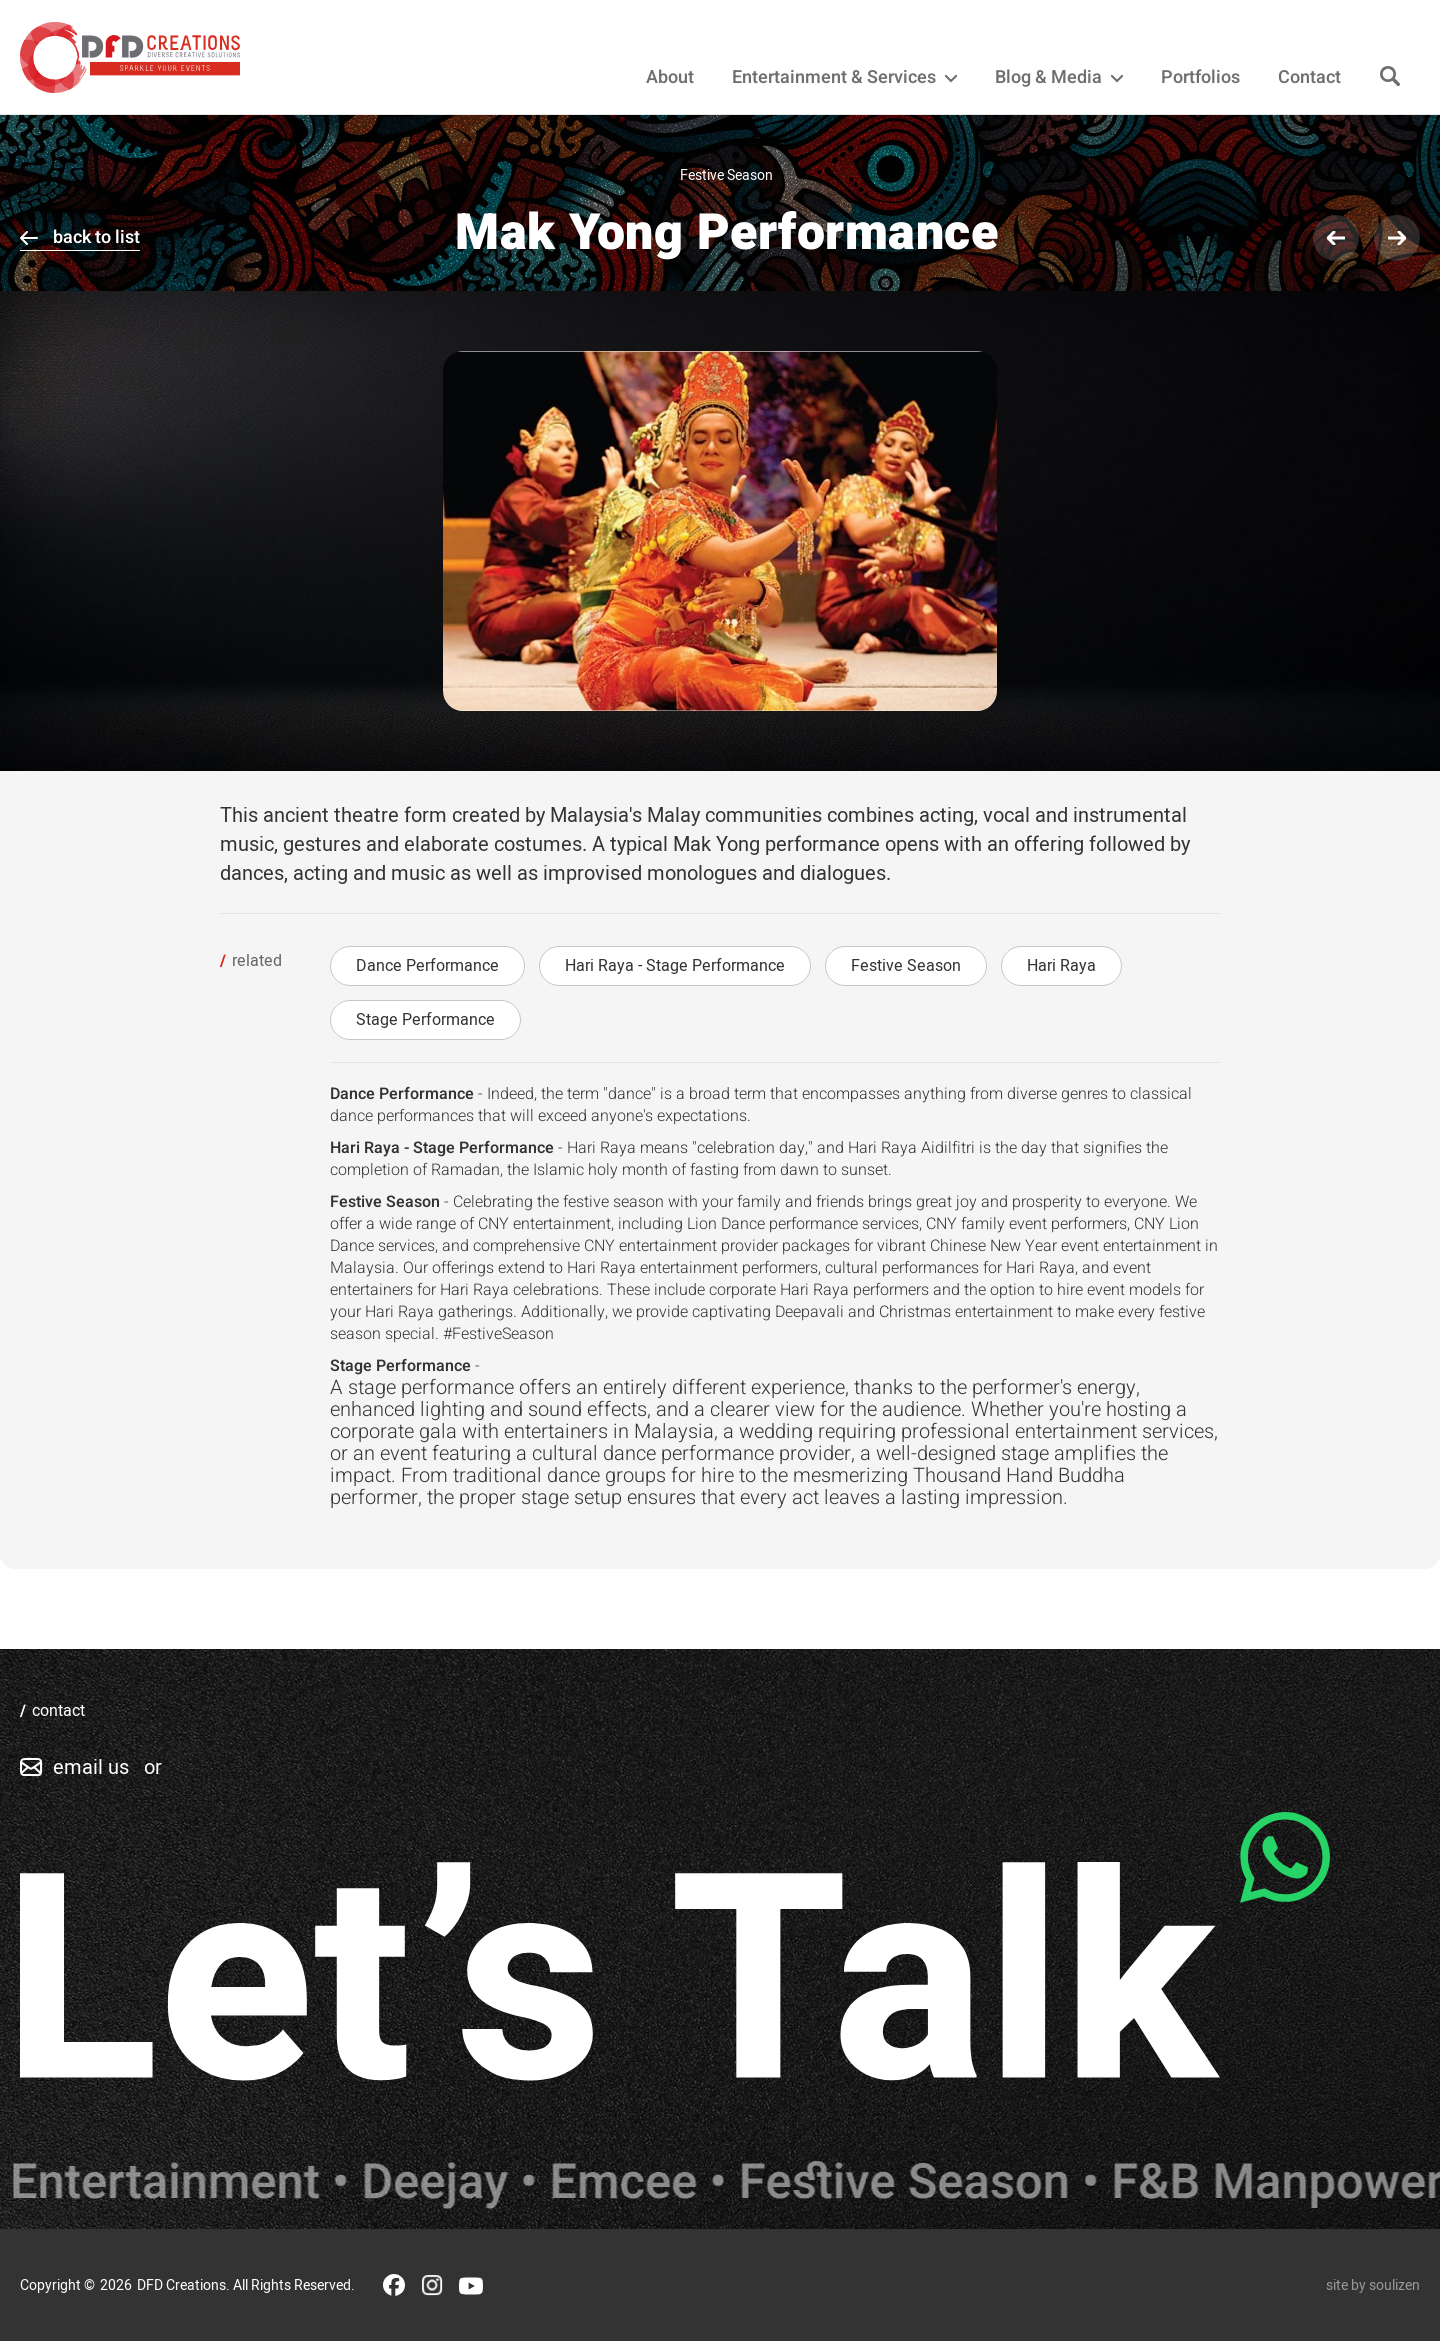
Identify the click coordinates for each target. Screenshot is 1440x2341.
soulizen (1394, 2285)
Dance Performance (427, 966)
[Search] (1390, 77)
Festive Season (906, 966)
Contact (1309, 78)
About (670, 78)
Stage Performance (425, 1020)
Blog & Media (1059, 78)
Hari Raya (1061, 966)
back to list (96, 237)
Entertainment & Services (844, 78)
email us (91, 1767)
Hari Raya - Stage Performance (675, 966)
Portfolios (1200, 78)
